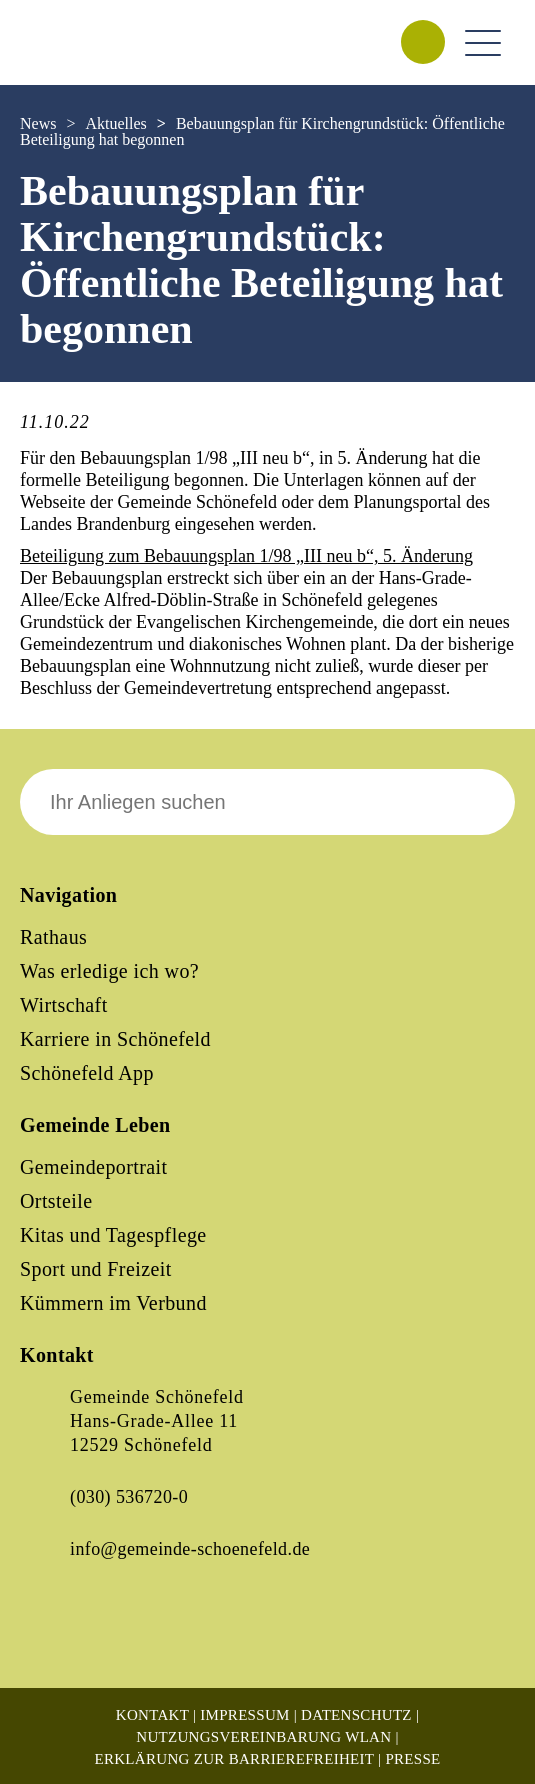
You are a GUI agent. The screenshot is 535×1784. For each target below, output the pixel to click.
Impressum (244, 1715)
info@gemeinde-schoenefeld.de (190, 1549)
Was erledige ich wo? (109, 971)
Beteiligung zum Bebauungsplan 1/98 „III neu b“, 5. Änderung (246, 556)
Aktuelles (115, 123)
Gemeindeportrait (93, 1167)
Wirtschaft (64, 1005)
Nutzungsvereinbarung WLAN (263, 1737)
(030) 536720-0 (129, 1497)
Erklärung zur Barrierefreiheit (234, 1759)
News (38, 123)
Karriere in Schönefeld (115, 1039)
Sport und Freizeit (96, 1269)
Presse (412, 1759)
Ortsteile (56, 1201)
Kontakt (152, 1715)
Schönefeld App (87, 1073)
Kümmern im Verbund (113, 1303)
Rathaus (53, 937)
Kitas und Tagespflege (113, 1235)
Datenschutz (356, 1715)
